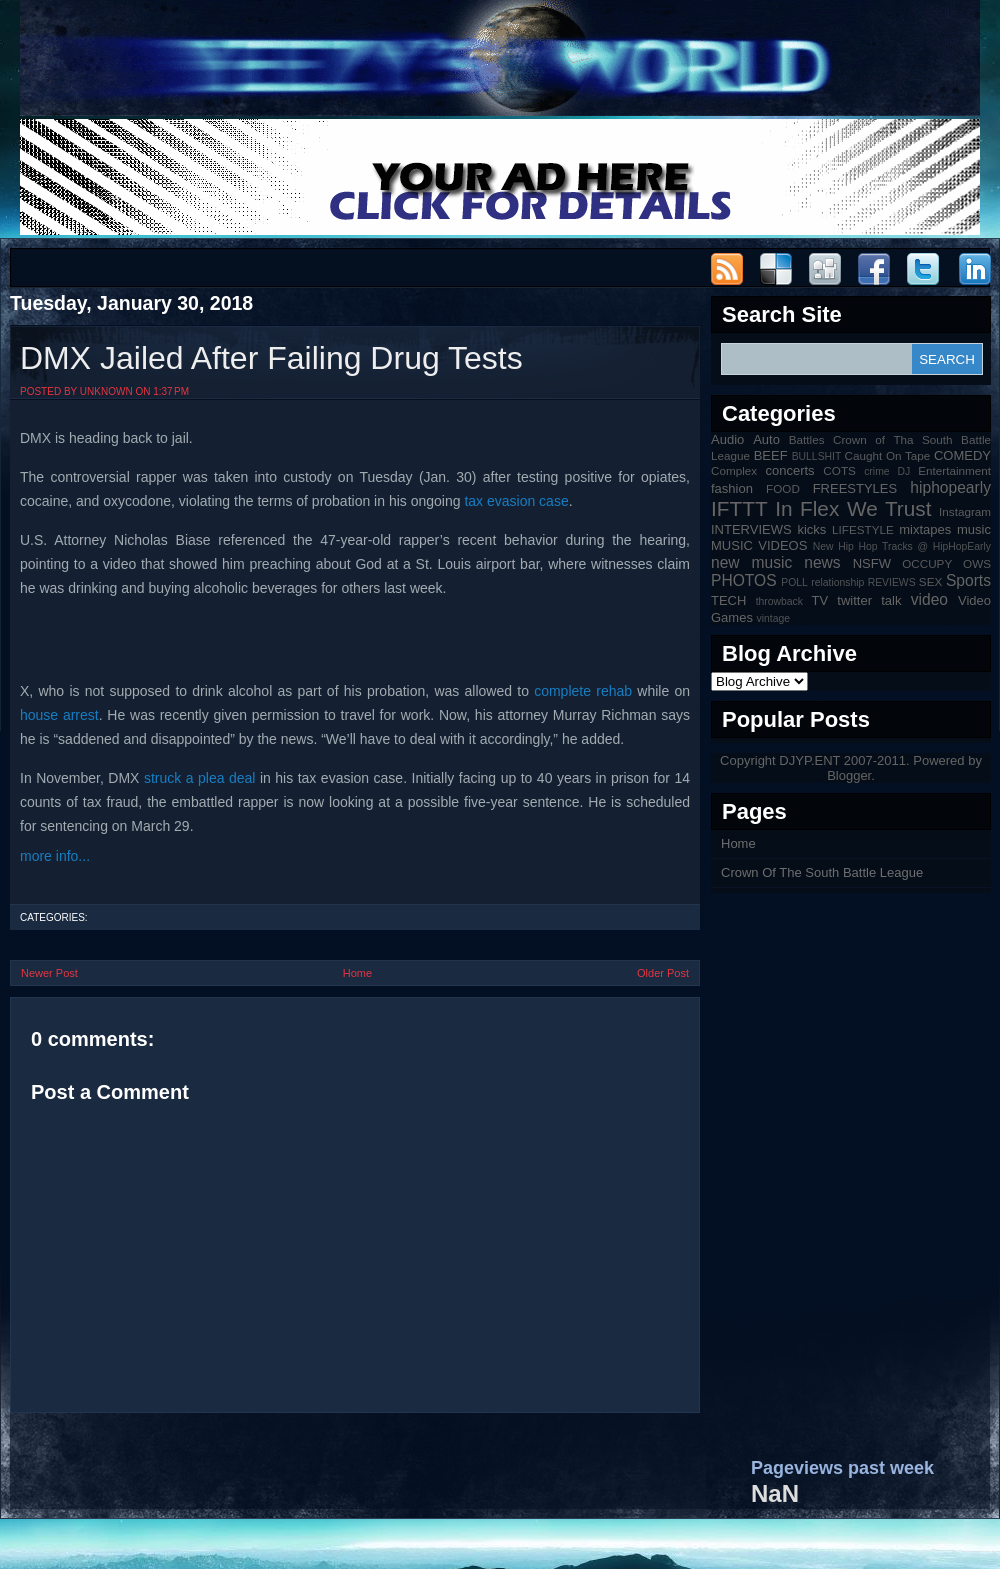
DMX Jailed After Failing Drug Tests (271, 358)
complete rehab (583, 691)
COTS (839, 470)
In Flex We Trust (853, 508)
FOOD (783, 488)
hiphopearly (950, 487)
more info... (55, 856)
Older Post (663, 973)
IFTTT (739, 508)
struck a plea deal (200, 778)
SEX (930, 581)
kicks (811, 529)
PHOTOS (744, 580)
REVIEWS (892, 582)
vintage (774, 618)
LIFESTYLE (863, 529)
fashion (732, 488)
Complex (734, 470)
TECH (728, 600)
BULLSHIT (817, 456)
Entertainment (954, 470)
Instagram (965, 511)
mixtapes (925, 529)
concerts (789, 470)
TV (820, 600)
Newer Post (49, 973)
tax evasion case (516, 501)
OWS (977, 563)
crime (876, 471)
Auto (766, 439)
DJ (904, 471)
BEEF (771, 455)
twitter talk (869, 600)
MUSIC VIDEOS (759, 545)
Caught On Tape (888, 455)
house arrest (59, 715)
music (974, 529)
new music (751, 562)
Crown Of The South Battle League (822, 872)
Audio (727, 439)
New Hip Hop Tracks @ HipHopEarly (902, 546)
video (929, 599)
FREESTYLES (855, 488)
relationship (837, 582)
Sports (968, 580)
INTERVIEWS (751, 529)
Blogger (849, 775)
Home (357, 973)
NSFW (872, 563)
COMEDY (962, 455)
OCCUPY (927, 563)
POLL (794, 582)
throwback (779, 601)
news (822, 562)
